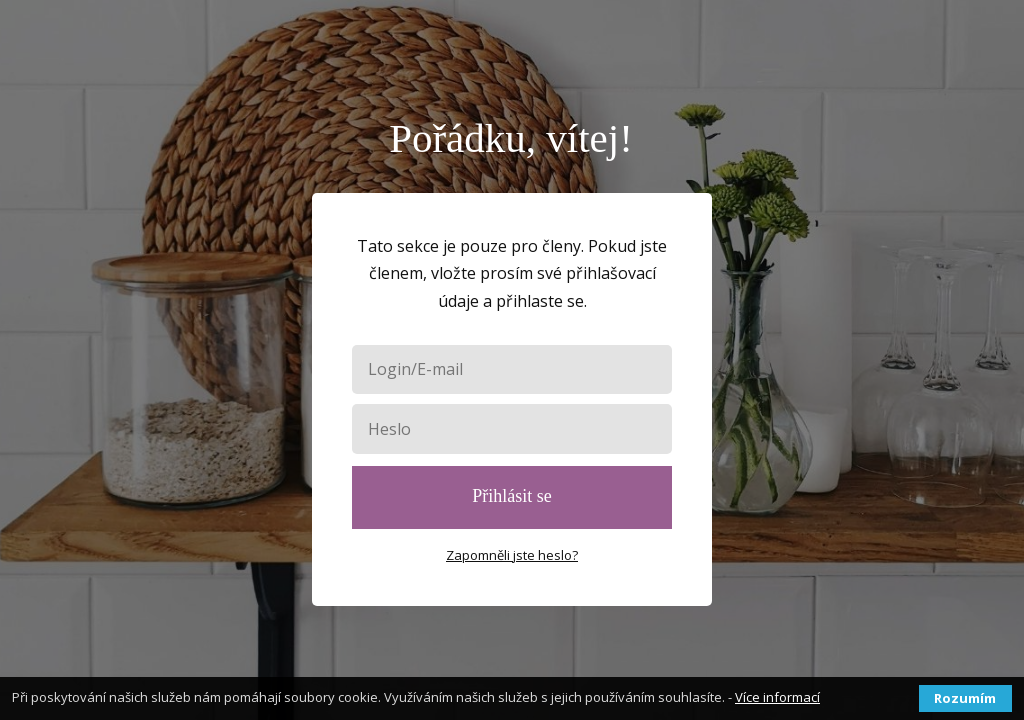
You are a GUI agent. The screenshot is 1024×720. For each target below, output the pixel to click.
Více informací (777, 697)
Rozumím (965, 698)
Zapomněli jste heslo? (512, 555)
